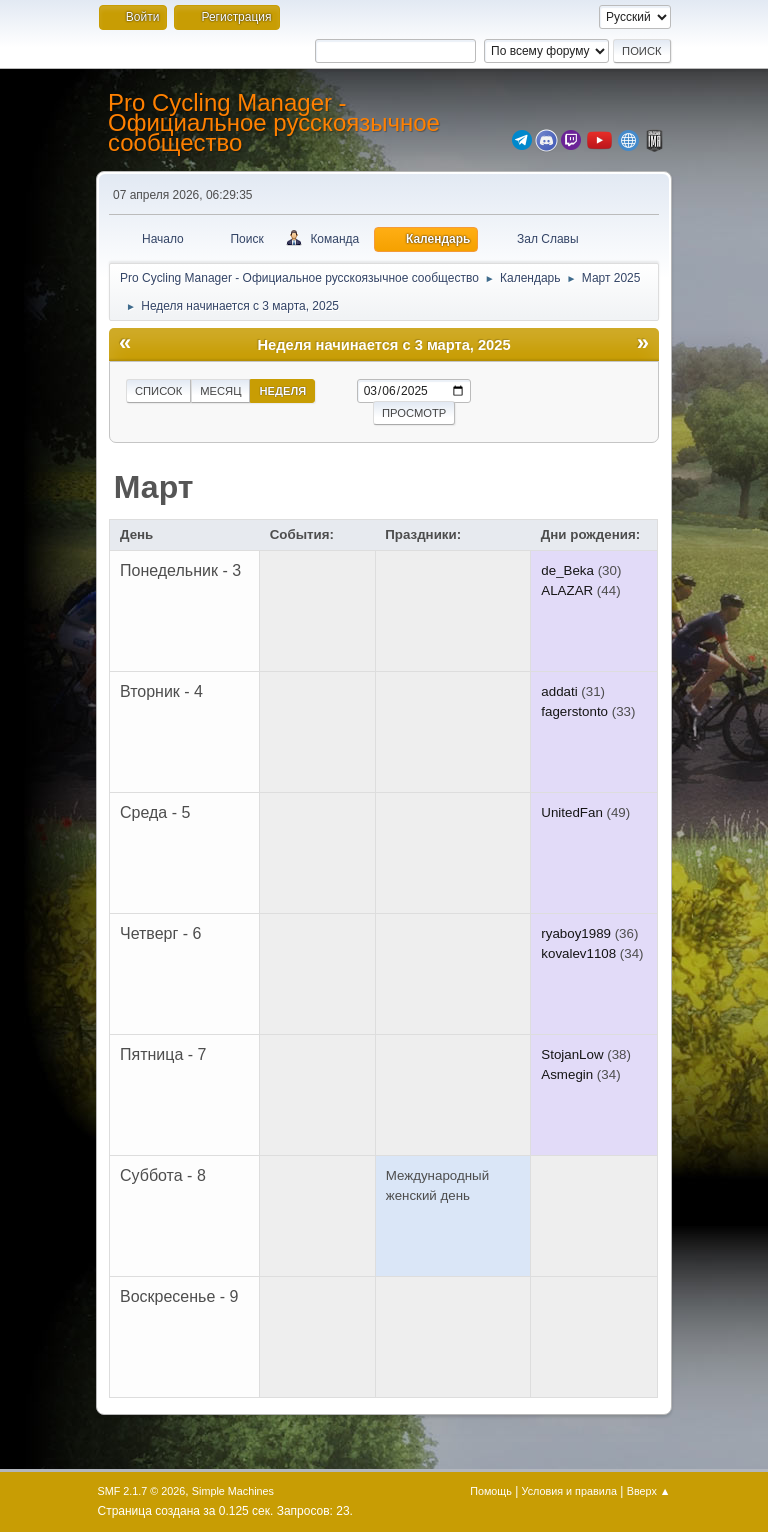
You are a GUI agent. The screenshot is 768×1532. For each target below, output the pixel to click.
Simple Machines (233, 1491)
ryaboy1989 (576, 933)
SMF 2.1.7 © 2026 (142, 1491)
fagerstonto (574, 711)
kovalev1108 (578, 953)
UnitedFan (572, 812)
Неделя (282, 391)
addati (559, 691)
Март (154, 487)
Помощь (491, 1491)
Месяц (220, 391)
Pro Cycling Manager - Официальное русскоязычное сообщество (274, 122)
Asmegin (567, 1074)
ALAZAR (567, 590)
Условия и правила (569, 1491)
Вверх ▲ (649, 1491)
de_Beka (567, 570)
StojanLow (572, 1054)
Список (158, 391)
